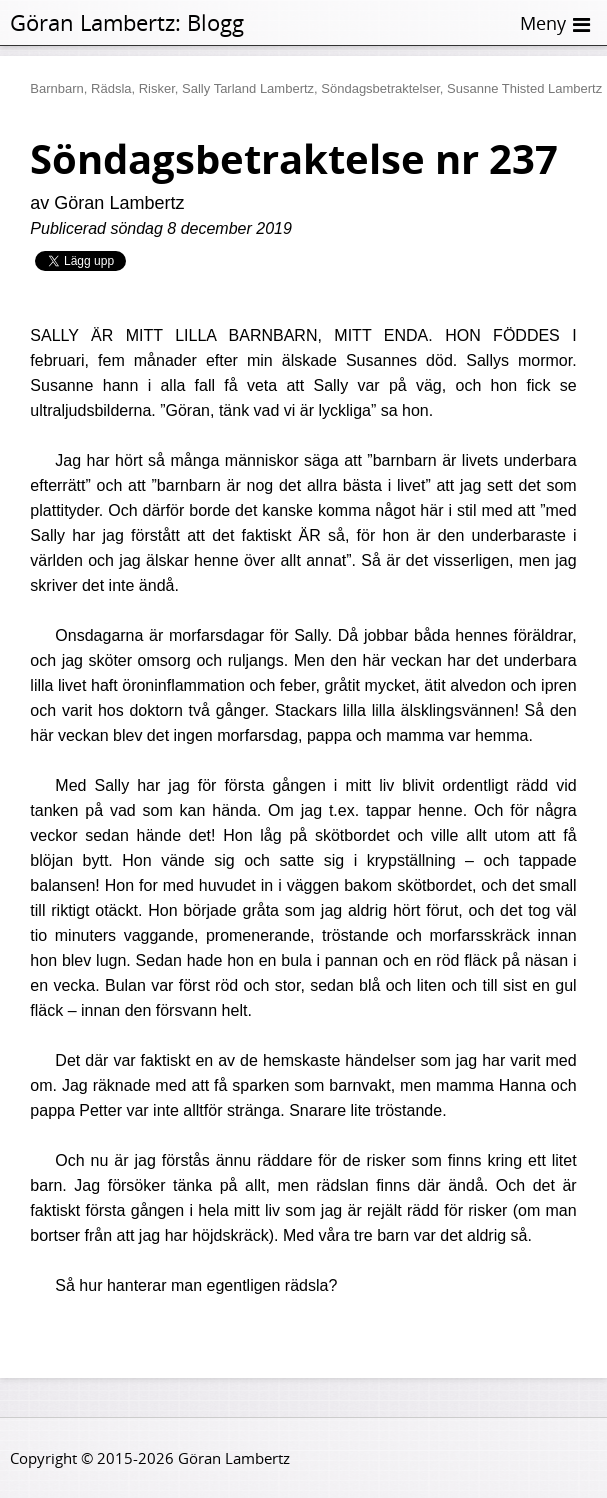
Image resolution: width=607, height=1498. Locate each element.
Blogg (215, 22)
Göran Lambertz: (95, 22)
